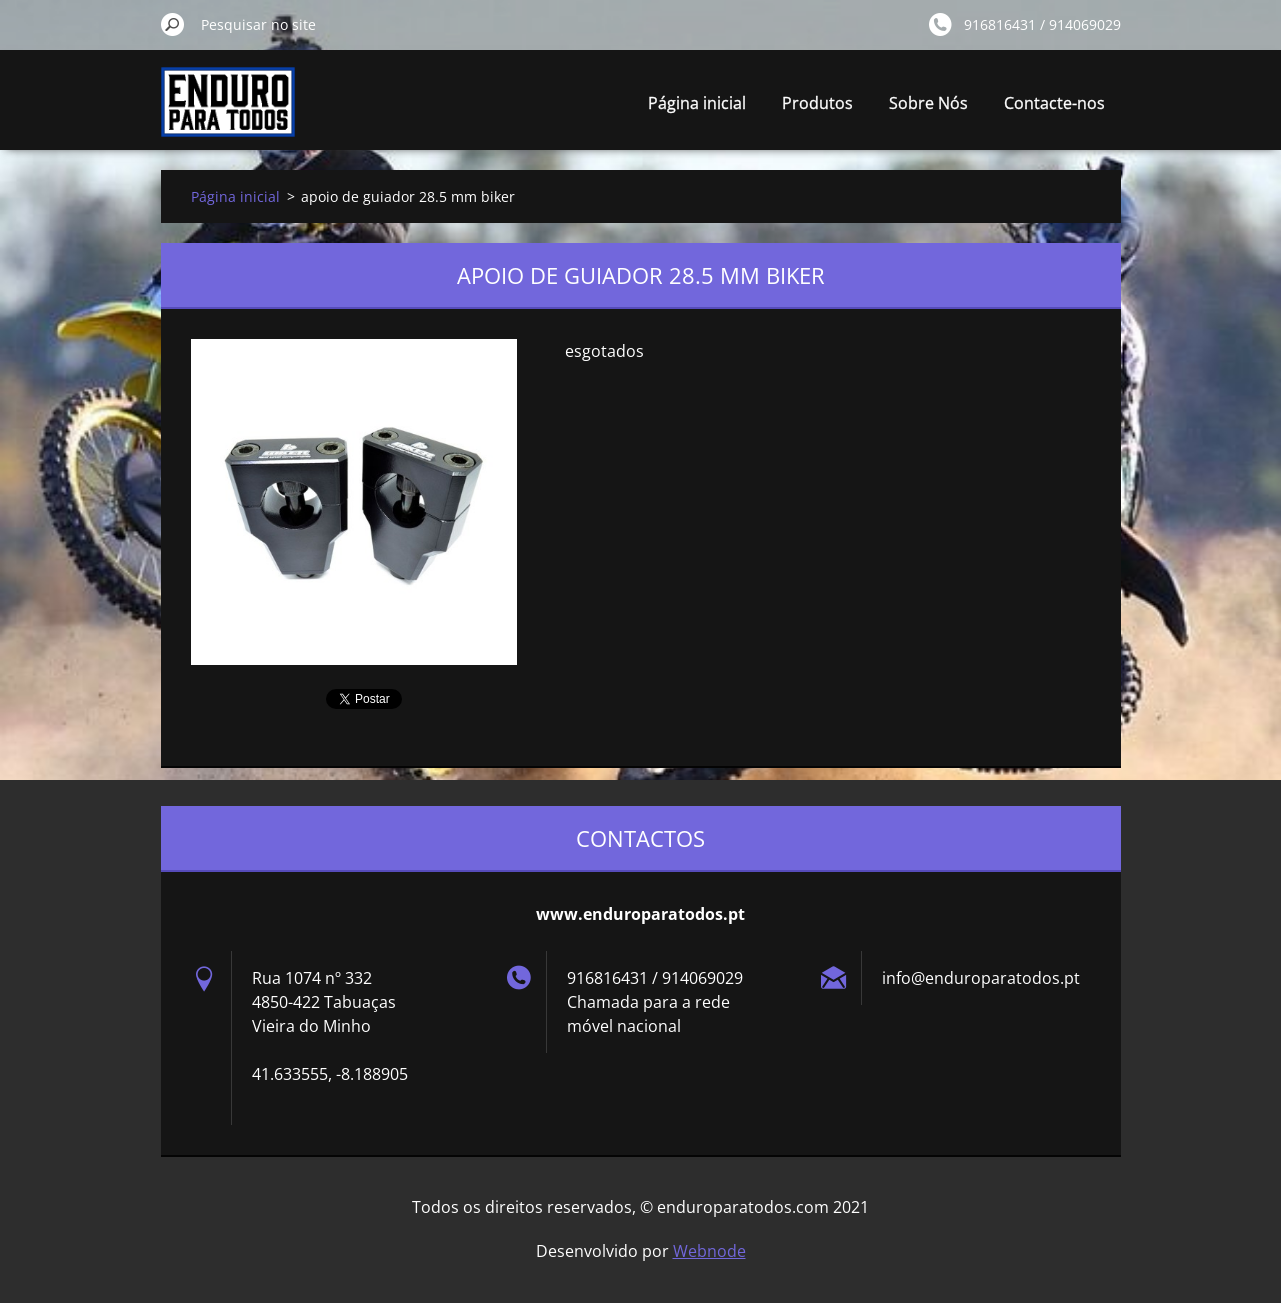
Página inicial (697, 103)
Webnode (709, 1251)
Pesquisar (173, 24)
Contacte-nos (1054, 103)
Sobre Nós (928, 103)
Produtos (817, 103)
